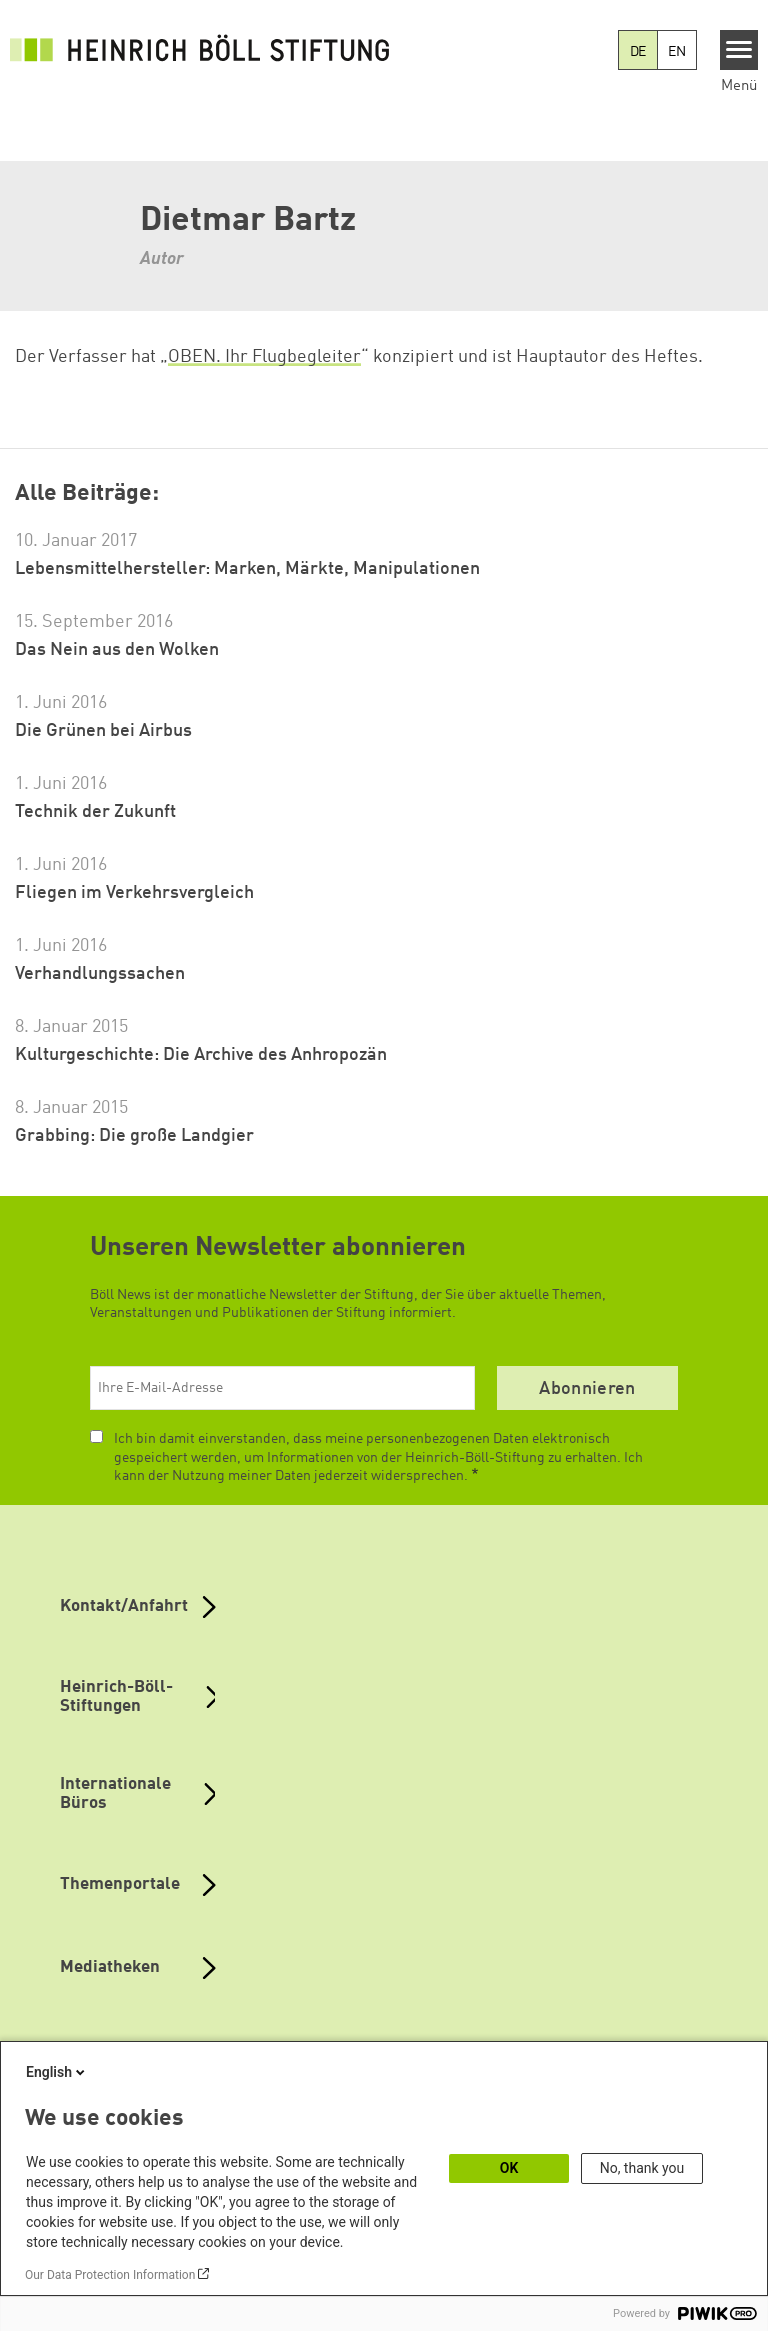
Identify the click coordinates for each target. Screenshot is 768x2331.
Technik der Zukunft (95, 812)
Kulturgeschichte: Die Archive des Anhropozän (201, 1055)
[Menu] (739, 50)
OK (509, 2168)
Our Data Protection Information (110, 2275)
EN (677, 52)
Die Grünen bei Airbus (103, 731)
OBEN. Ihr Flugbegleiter (264, 357)
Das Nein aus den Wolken (117, 650)
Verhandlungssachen (100, 974)
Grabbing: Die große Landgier (134, 1136)
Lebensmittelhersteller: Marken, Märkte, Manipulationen (247, 569)
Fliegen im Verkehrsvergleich (134, 893)
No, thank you (642, 2168)
